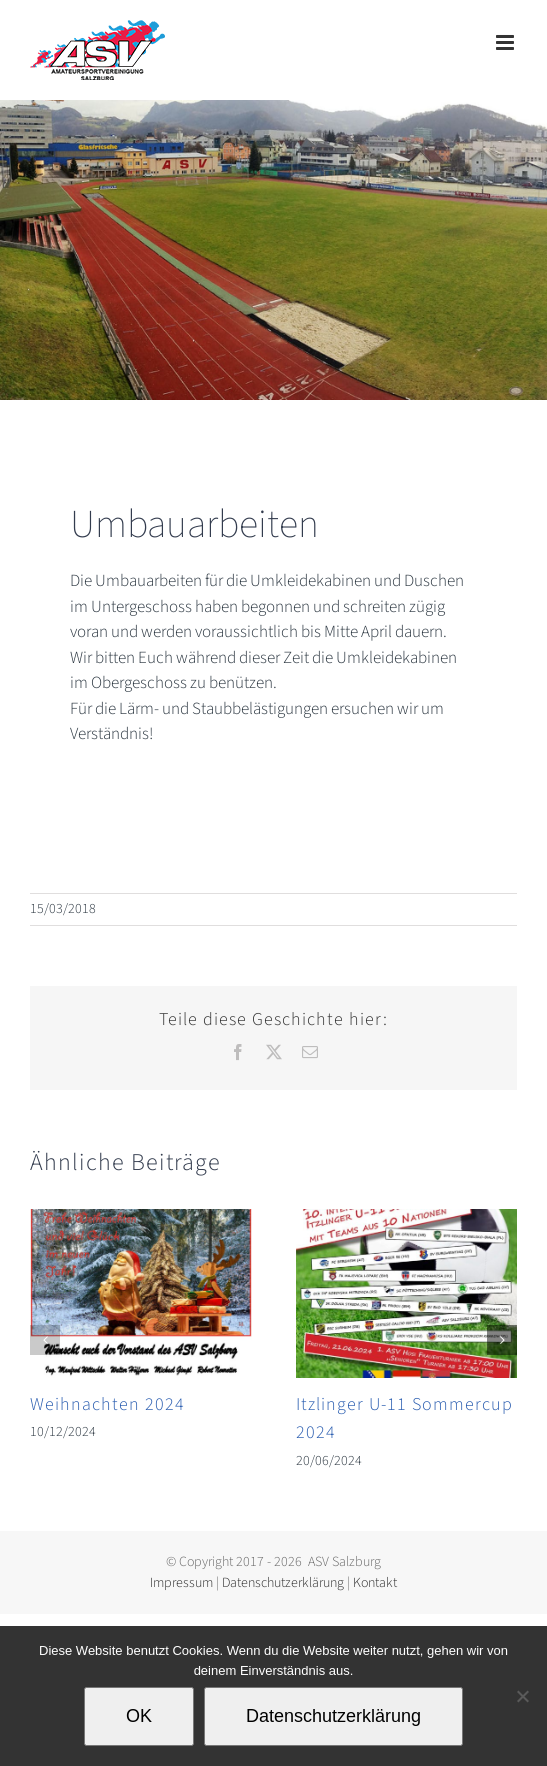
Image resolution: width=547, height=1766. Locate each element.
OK (139, 1716)
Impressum (181, 1583)
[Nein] (522, 1696)
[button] (45, 1340)
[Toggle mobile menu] (506, 42)
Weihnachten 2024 (107, 1404)
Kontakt (375, 1583)
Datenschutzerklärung (283, 1583)
